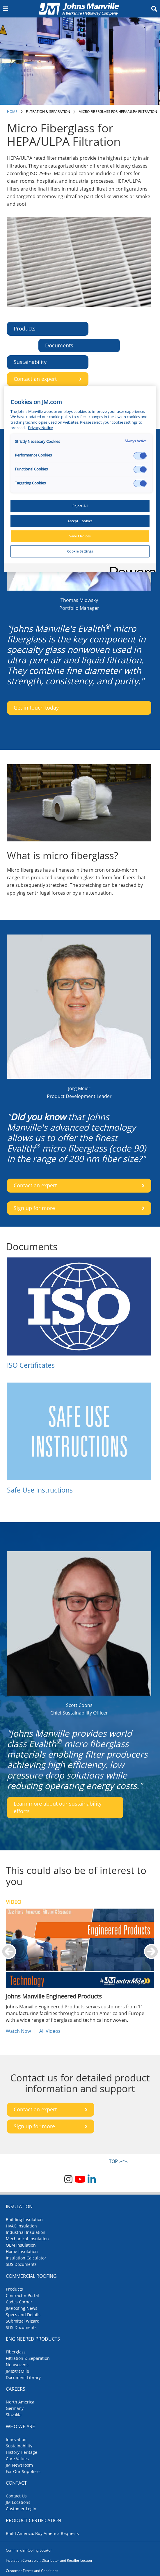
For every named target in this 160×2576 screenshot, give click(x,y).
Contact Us (16, 2496)
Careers (15, 2389)
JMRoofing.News (21, 2308)
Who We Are (20, 2426)
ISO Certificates (31, 1365)
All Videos (50, 2031)
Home (12, 111)
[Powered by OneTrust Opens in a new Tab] (131, 568)
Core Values (17, 2458)
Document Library (23, 2377)
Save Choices (80, 536)
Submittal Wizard (23, 2321)
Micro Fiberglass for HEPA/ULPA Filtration (118, 111)
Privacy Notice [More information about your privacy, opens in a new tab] (40, 427)
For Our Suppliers (23, 2471)
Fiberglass (16, 2352)
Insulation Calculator (26, 2258)
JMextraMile (17, 2371)
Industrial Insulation (25, 2232)
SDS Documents (21, 2264)
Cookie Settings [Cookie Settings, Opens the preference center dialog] (80, 551)
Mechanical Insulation (27, 2238)
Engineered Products (33, 2339)
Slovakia (14, 2414)
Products (14, 2289)
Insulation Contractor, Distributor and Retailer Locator (49, 2560)
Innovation (16, 2439)
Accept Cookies (80, 521)
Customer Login (21, 2508)
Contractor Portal (22, 2295)
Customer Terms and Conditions (32, 2570)
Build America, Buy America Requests (42, 2533)
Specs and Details (23, 2314)
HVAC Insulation (21, 2226)
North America (20, 2402)
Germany (15, 2408)
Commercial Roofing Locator (29, 2550)
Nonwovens (17, 2364)
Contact (16, 2483)
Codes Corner (19, 2302)
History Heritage (21, 2452)
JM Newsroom (19, 2465)
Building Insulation (24, 2219)
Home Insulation (22, 2251)
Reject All (80, 506)
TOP (113, 2161)
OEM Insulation (21, 2245)
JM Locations (18, 2502)
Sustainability (19, 2446)
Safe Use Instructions (40, 1490)
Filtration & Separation (48, 111)
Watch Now (18, 2031)
